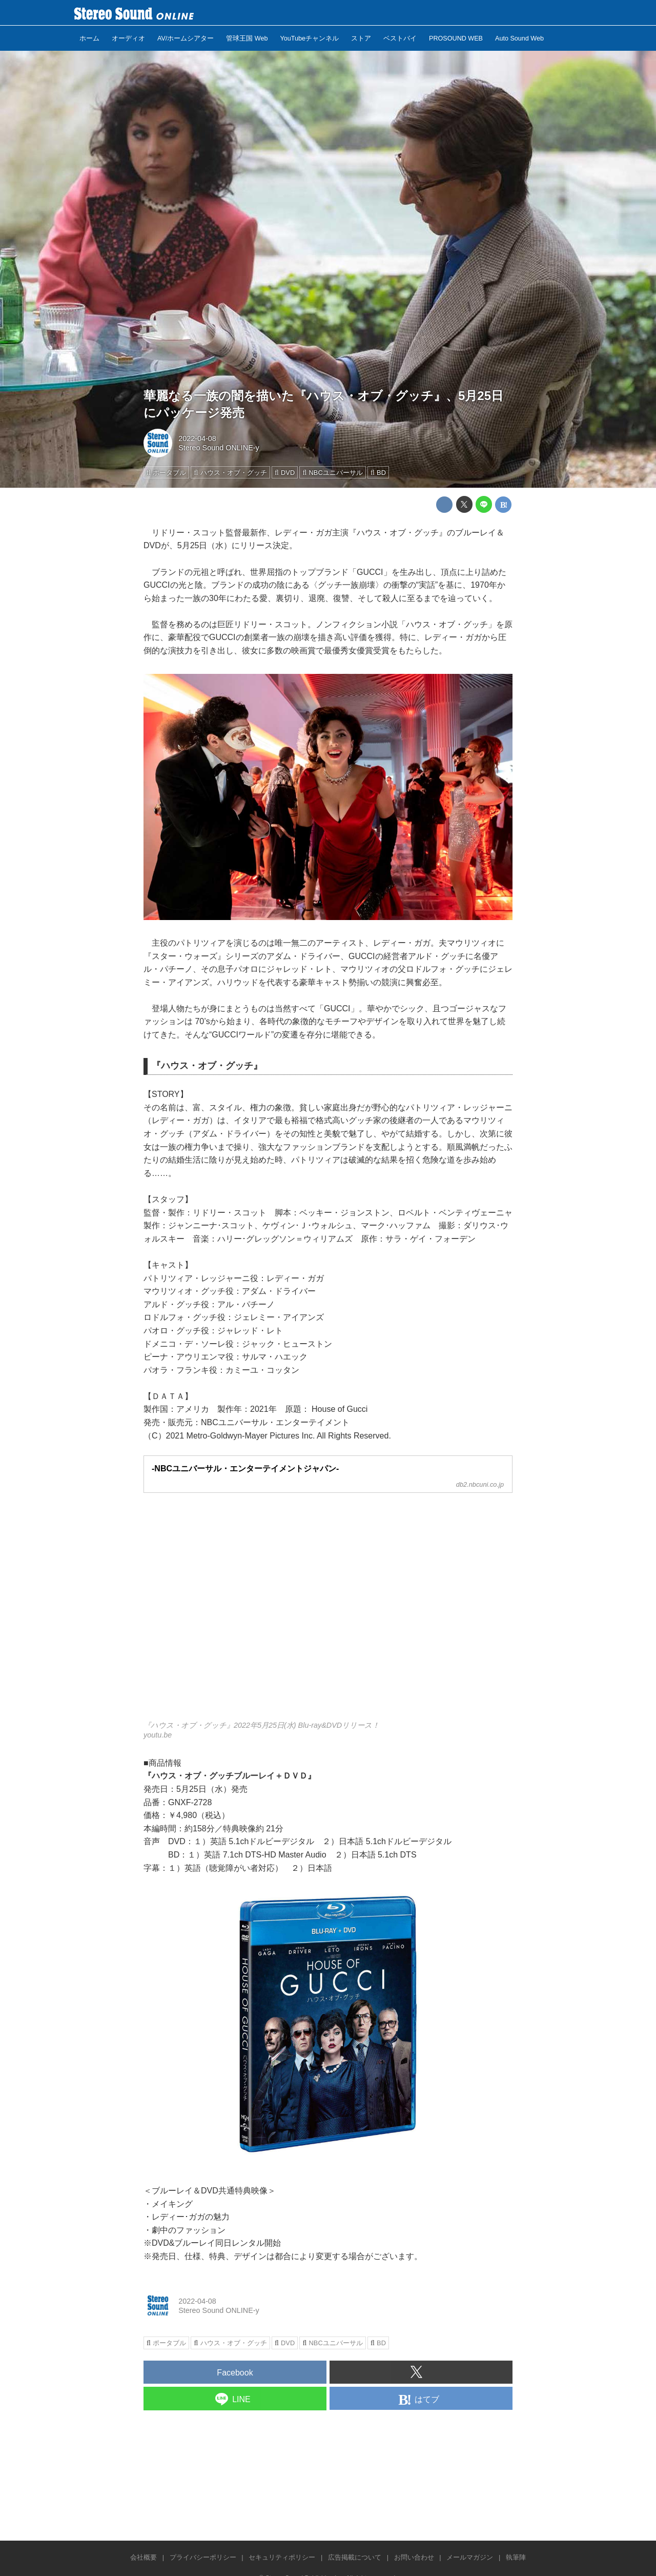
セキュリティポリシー (282, 2557)
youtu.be (158, 1735)
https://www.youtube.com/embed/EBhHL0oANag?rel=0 (328, 1613)
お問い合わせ (414, 2557)
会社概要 (143, 2557)
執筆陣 (516, 2557)
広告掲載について (354, 2557)
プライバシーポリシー (203, 2557)
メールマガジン (469, 2557)
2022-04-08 (197, 438)
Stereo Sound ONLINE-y (218, 448)
